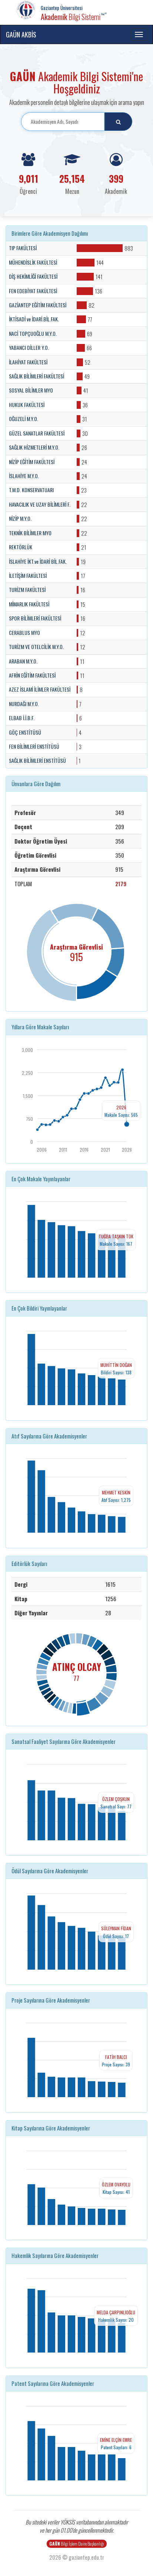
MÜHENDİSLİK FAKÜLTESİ (33, 262)
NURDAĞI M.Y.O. (24, 704)
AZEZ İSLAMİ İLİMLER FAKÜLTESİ (39, 689)
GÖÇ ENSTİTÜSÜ (25, 732)
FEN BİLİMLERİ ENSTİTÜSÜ (34, 746)
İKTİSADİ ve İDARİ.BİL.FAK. (34, 319)
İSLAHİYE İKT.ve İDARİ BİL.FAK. (38, 561)
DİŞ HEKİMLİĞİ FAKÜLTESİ (33, 276)
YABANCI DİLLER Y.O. (29, 347)
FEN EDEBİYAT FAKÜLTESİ (33, 291)
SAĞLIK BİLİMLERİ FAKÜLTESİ (36, 376)
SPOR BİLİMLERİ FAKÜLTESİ (35, 618)
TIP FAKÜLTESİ (23, 248)
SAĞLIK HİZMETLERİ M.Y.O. (34, 447)
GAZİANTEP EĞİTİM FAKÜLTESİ (37, 305)
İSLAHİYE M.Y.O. (24, 476)
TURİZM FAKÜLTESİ (27, 589)
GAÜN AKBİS (21, 34)
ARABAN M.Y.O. (23, 661)
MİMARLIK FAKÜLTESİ (29, 604)
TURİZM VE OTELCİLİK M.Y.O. (36, 646)
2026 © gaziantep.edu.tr (76, 2557)
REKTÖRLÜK (20, 547)
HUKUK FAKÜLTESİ (26, 404)
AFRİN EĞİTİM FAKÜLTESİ (32, 675)
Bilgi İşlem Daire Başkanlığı (77, 2543)
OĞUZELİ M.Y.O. (23, 419)
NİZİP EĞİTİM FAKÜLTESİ (31, 462)
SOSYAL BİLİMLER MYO (31, 390)
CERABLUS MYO (24, 632)
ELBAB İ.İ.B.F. (21, 718)
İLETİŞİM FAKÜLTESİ (28, 575)
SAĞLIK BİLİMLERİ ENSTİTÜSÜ (37, 760)
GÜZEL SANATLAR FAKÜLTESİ (36, 433)
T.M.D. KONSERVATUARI (31, 490)
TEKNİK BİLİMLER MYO (30, 533)
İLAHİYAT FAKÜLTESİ (28, 362)
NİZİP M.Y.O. (20, 518)
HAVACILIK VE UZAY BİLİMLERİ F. (39, 504)
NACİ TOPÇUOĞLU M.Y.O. (33, 333)
